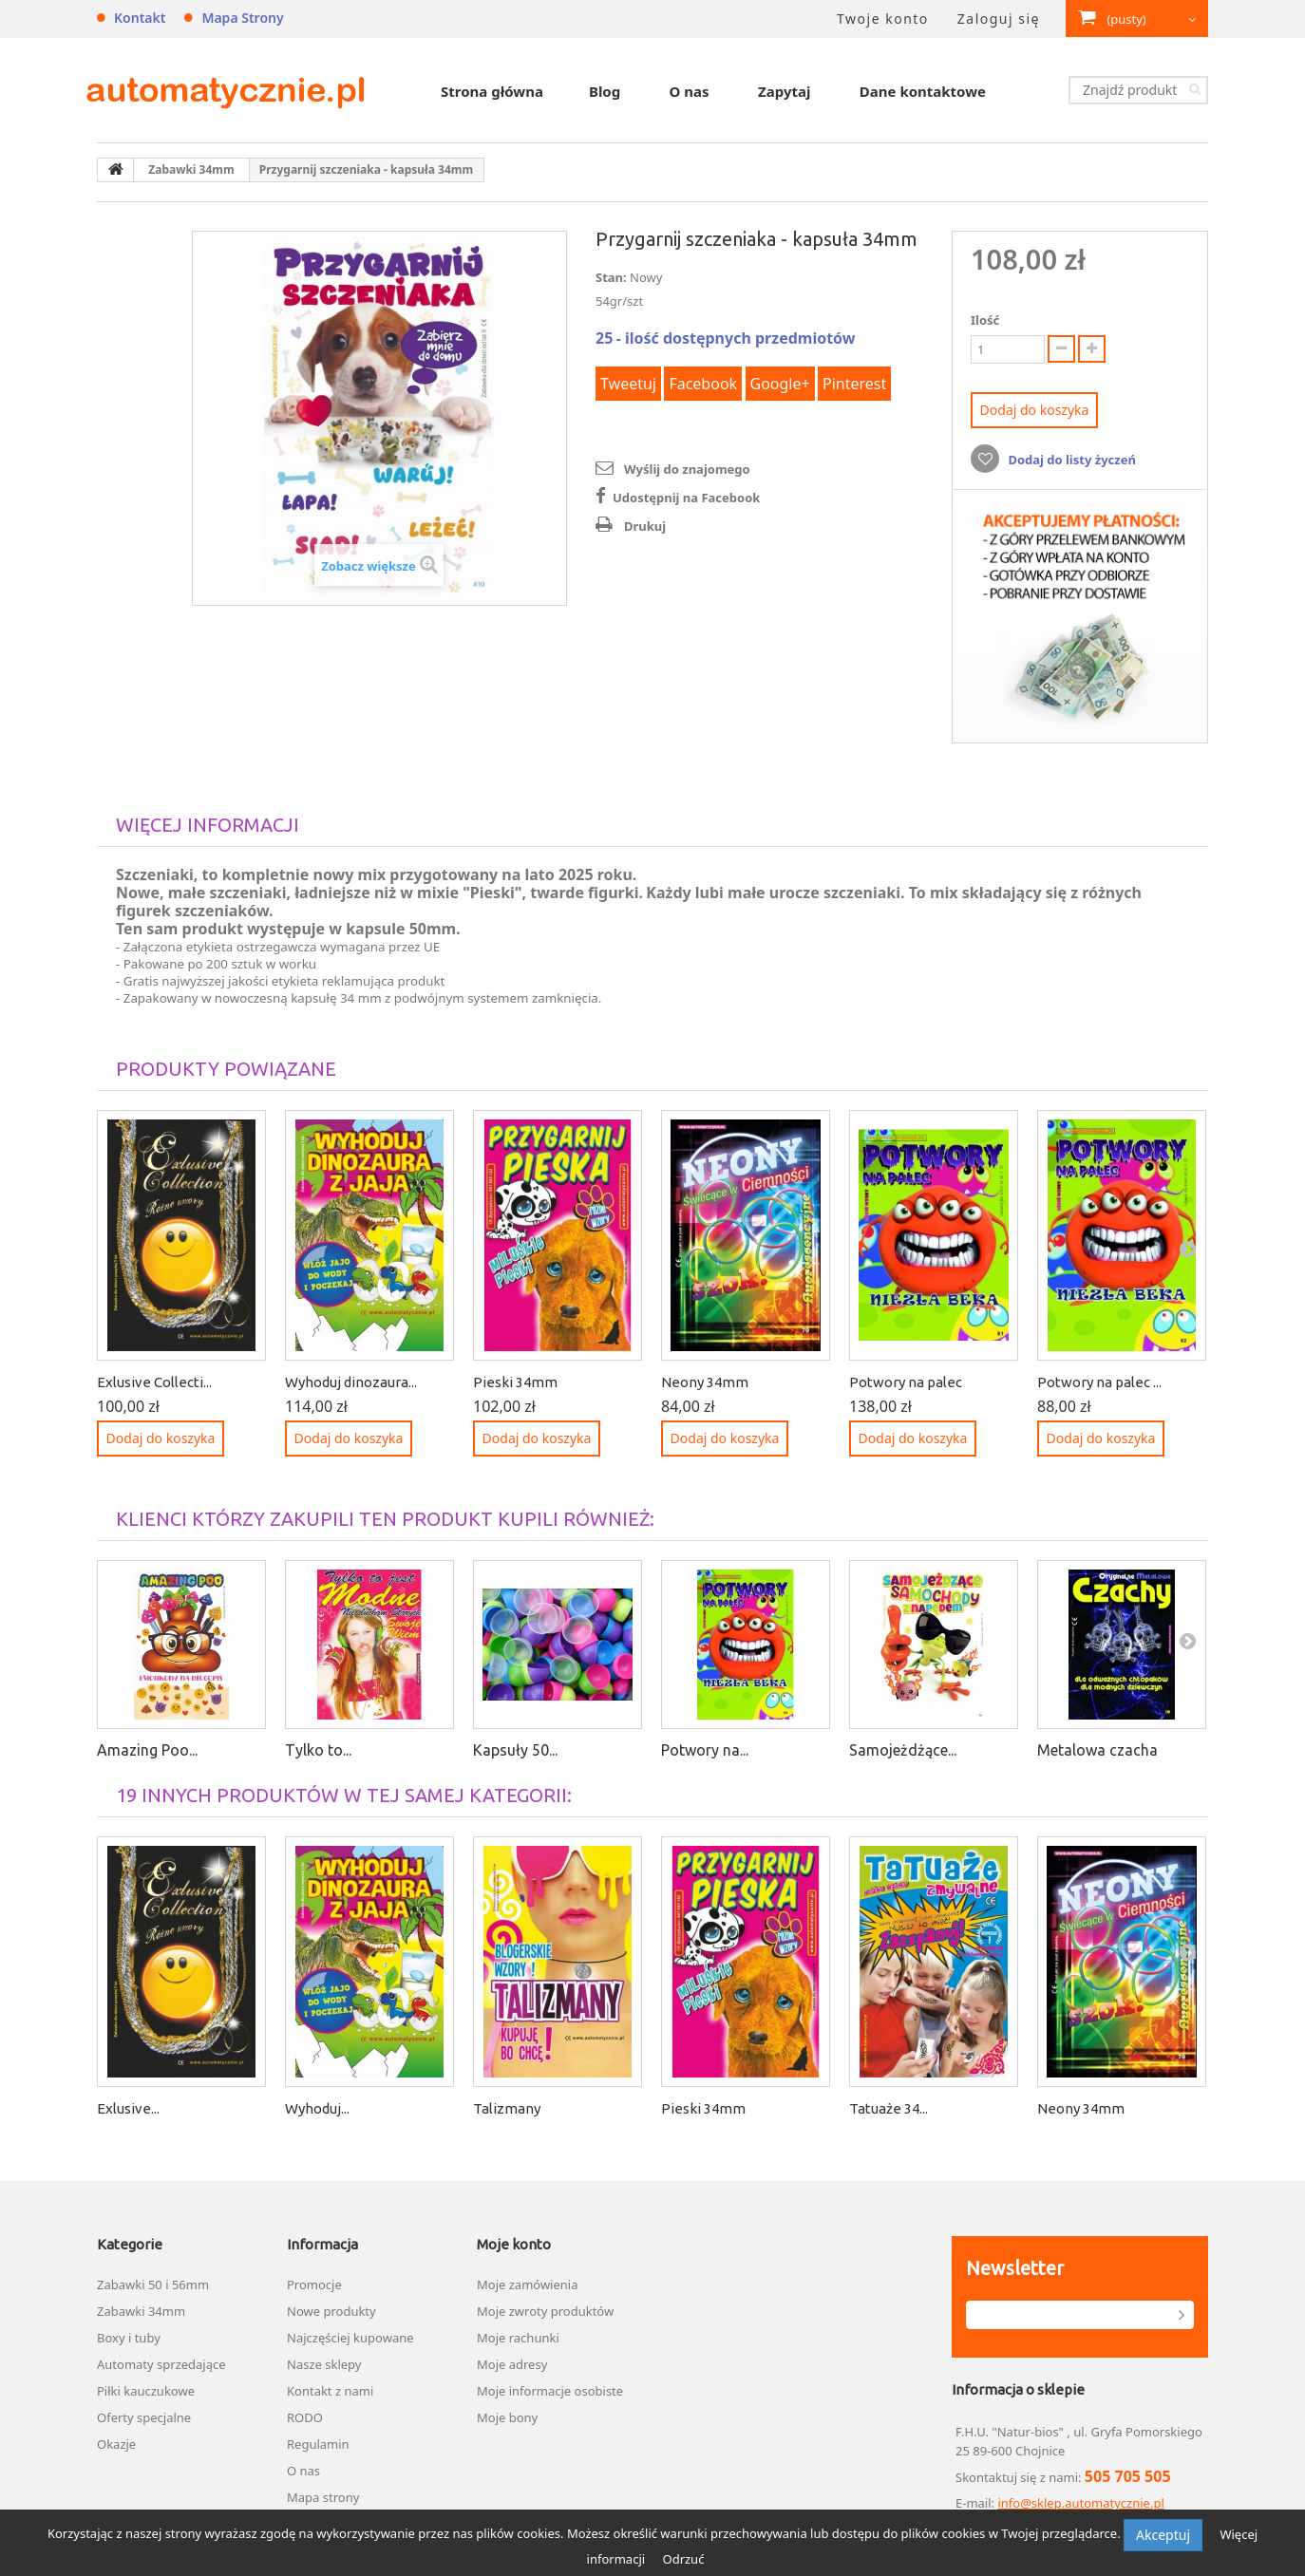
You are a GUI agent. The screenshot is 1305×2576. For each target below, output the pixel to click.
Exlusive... (128, 2108)
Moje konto (514, 2244)
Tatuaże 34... (888, 2108)
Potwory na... (704, 1749)
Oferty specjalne (144, 2417)
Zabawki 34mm (141, 2311)
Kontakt (139, 18)
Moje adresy (512, 2364)
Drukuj (645, 526)
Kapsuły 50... (515, 1749)
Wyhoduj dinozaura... (351, 1382)
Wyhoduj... (317, 2108)
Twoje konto (883, 18)
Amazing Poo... (147, 1749)
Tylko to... (318, 1749)
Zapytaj (784, 91)
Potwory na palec (905, 1382)
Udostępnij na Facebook (686, 497)
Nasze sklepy (324, 2364)
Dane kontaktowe (923, 91)
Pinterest (854, 383)
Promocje (314, 2284)
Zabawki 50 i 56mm (153, 2284)
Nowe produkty (331, 2311)
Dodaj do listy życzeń (1070, 459)
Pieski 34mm (515, 1382)
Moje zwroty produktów (545, 2311)
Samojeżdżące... (902, 1749)
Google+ (780, 383)
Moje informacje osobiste (550, 2390)
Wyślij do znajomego (687, 469)
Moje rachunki (518, 2337)
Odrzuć (683, 2558)
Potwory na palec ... (1099, 1382)
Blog (604, 91)
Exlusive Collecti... (154, 1382)
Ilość (985, 320)
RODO (305, 2417)
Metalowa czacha (1097, 1749)
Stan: (611, 277)
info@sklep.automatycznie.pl (1080, 2502)
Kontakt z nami (330, 2390)
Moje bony (507, 2417)
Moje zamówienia (527, 2284)
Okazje (116, 2444)
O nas (689, 91)
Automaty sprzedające (161, 2364)
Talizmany (506, 2108)
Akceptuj (1163, 2535)
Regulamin (318, 2444)
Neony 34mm (704, 1382)
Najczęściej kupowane (350, 2337)
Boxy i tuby (129, 2337)
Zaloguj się (998, 18)
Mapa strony (242, 18)
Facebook (703, 383)
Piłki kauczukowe (146, 2390)
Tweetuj (628, 383)
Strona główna (492, 91)
